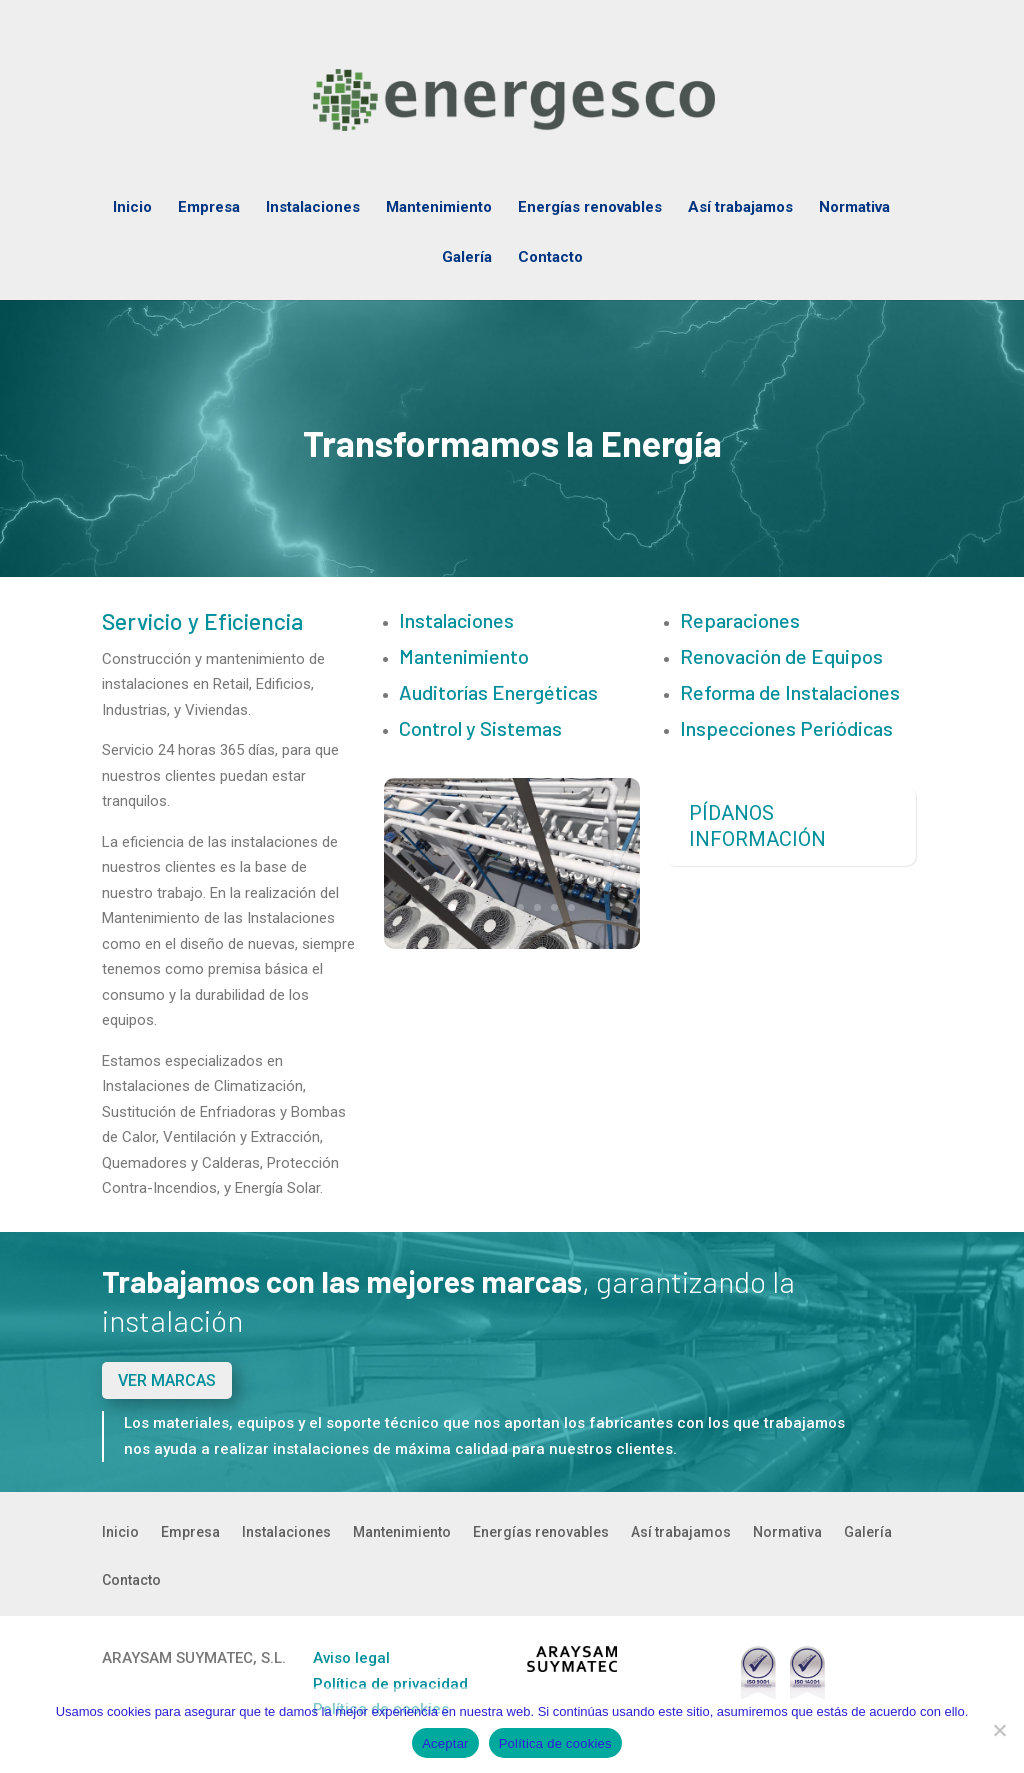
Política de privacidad (390, 1684)
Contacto (550, 258)
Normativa (854, 208)
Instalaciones (313, 208)
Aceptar (445, 1743)
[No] (999, 1730)
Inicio (132, 208)
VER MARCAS (167, 1380)
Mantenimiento (439, 208)
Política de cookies (555, 1743)
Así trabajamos (740, 208)
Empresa (209, 208)
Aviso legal (351, 1658)
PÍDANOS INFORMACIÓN (757, 826)
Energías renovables (590, 208)
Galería (467, 258)
